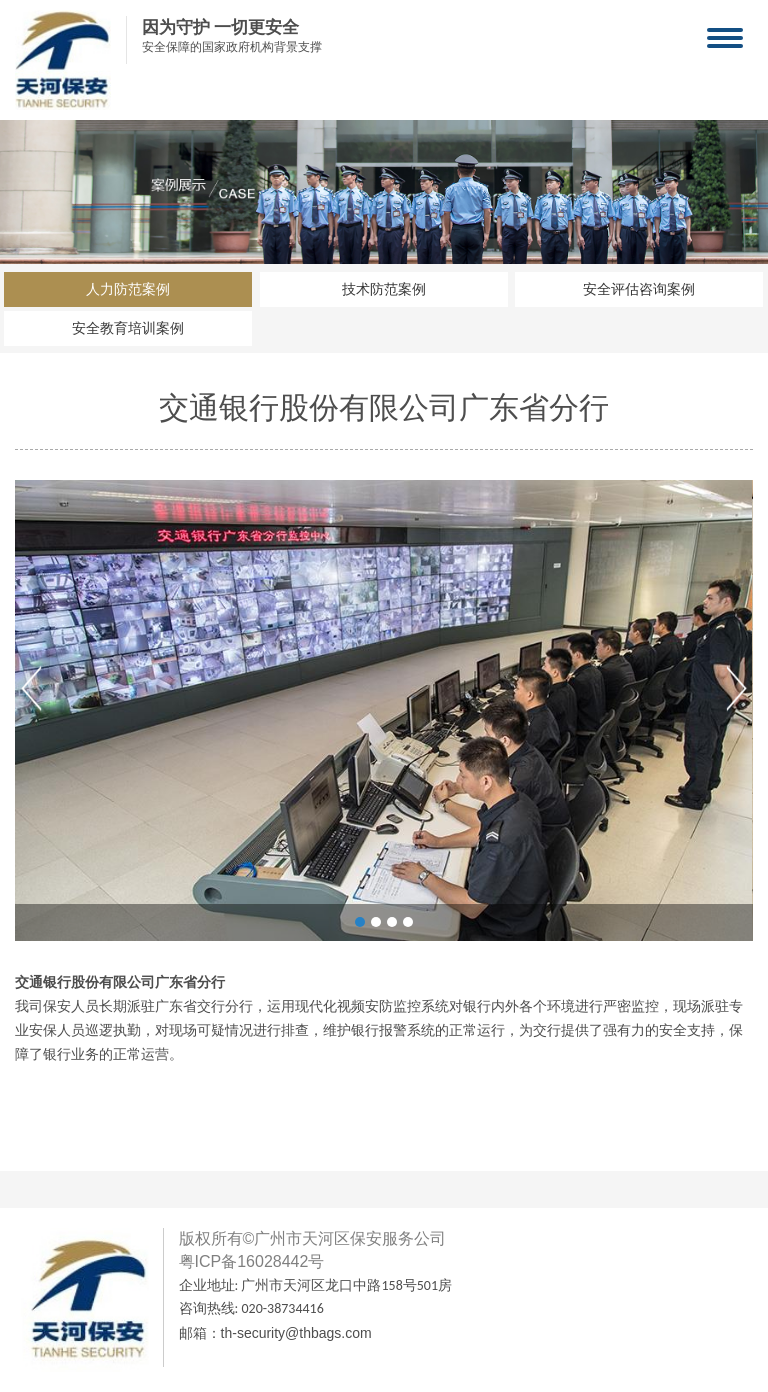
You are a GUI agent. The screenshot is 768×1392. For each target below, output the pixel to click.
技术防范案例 (384, 289)
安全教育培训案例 (128, 328)
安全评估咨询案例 (639, 289)
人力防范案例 (128, 289)
